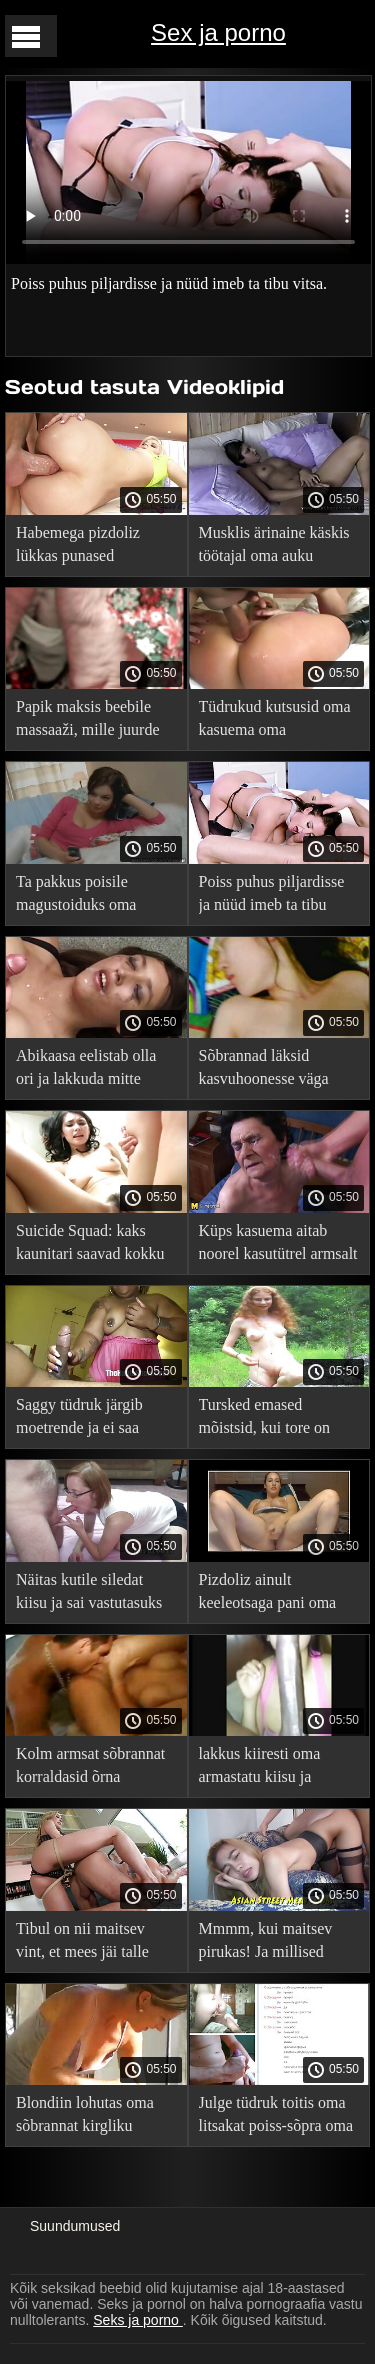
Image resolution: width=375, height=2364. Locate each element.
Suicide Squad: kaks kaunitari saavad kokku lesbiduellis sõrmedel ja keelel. (91, 1245)
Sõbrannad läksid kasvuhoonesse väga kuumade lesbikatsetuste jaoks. (277, 1070)
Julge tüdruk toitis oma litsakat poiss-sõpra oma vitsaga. (276, 2117)
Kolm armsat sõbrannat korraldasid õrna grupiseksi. (90, 1768)
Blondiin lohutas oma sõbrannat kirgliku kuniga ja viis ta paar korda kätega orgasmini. (93, 2117)
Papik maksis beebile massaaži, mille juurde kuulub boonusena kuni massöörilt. (90, 721)
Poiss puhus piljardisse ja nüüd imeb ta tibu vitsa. (272, 896)
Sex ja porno (218, 32)
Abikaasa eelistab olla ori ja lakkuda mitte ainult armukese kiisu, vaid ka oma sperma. (86, 1070)
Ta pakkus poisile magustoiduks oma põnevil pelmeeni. (76, 896)
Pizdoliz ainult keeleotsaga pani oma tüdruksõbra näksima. (268, 1594)
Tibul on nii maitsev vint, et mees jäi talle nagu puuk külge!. (82, 1943)
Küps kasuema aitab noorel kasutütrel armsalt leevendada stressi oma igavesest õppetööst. (278, 1245)
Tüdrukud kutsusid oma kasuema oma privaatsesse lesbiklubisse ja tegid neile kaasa (275, 721)
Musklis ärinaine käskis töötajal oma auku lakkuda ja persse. (274, 547)
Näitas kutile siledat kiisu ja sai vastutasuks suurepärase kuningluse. (93, 1594)
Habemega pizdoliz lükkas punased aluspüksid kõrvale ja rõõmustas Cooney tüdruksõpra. (84, 547)
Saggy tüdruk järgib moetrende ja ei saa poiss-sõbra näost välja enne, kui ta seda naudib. (95, 1419)
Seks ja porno (138, 2320)
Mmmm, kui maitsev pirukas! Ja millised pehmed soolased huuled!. (266, 1943)
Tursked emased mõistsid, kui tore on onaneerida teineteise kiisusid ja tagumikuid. (272, 1419)
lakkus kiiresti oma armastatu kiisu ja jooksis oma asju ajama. (275, 1768)
